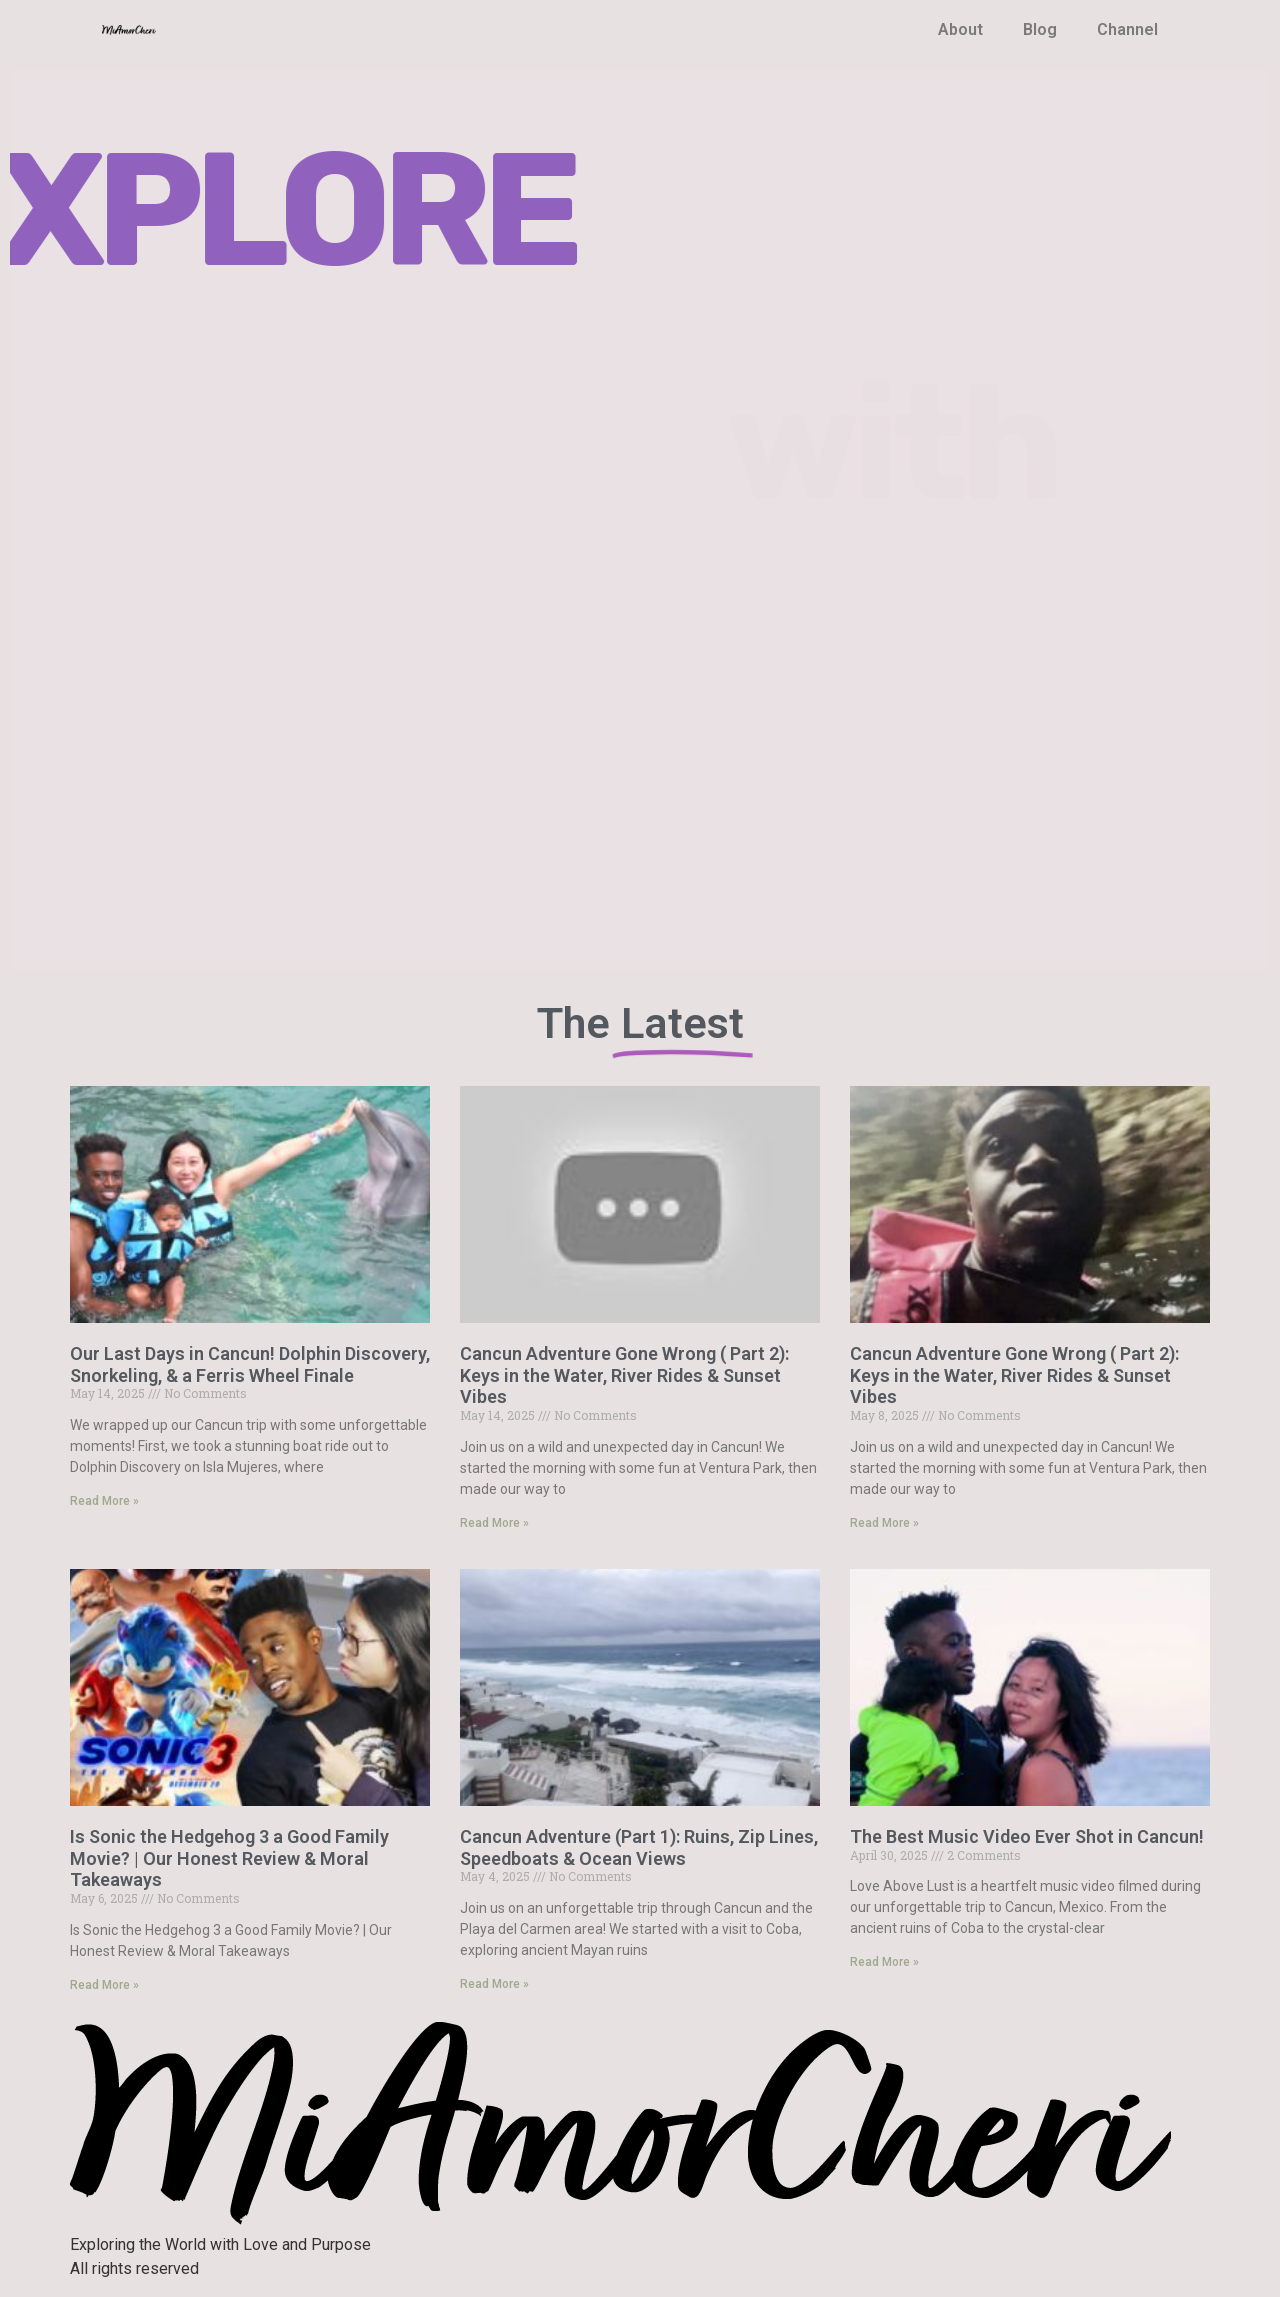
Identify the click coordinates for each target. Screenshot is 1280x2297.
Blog (1040, 29)
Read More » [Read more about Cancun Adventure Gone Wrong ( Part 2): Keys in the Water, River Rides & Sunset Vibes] (494, 1523)
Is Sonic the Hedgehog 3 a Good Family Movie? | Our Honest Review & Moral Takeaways (229, 1858)
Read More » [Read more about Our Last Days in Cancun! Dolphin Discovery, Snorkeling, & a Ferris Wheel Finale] (104, 1501)
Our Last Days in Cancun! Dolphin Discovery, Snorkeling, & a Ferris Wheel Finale (250, 1364)
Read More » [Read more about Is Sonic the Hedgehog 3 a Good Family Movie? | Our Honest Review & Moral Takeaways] (104, 1985)
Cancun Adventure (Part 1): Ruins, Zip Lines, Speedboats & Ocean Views (639, 1847)
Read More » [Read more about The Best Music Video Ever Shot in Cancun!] (884, 1962)
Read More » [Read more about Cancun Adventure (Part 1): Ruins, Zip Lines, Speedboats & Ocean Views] (494, 1984)
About (960, 29)
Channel (1127, 29)
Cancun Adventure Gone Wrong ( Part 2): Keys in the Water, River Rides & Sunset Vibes (624, 1375)
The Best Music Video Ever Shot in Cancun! (1027, 1836)
